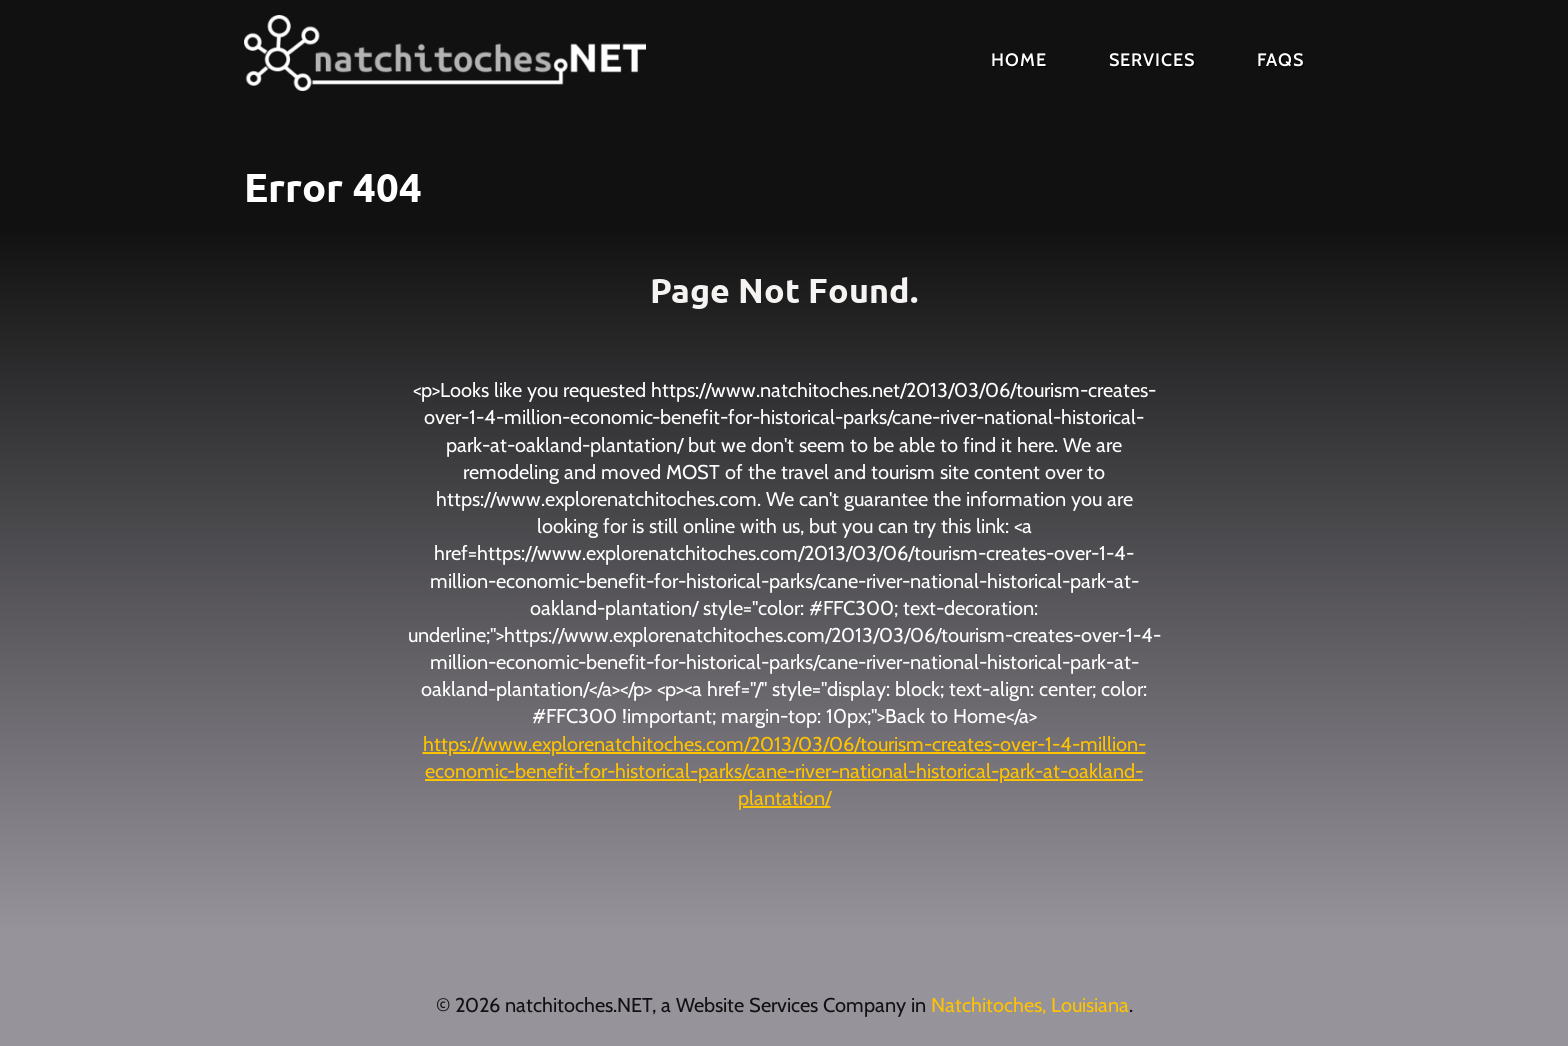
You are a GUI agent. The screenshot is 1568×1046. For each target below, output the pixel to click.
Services (1152, 60)
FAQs (1280, 60)
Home (1019, 60)
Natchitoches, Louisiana (1030, 1005)
